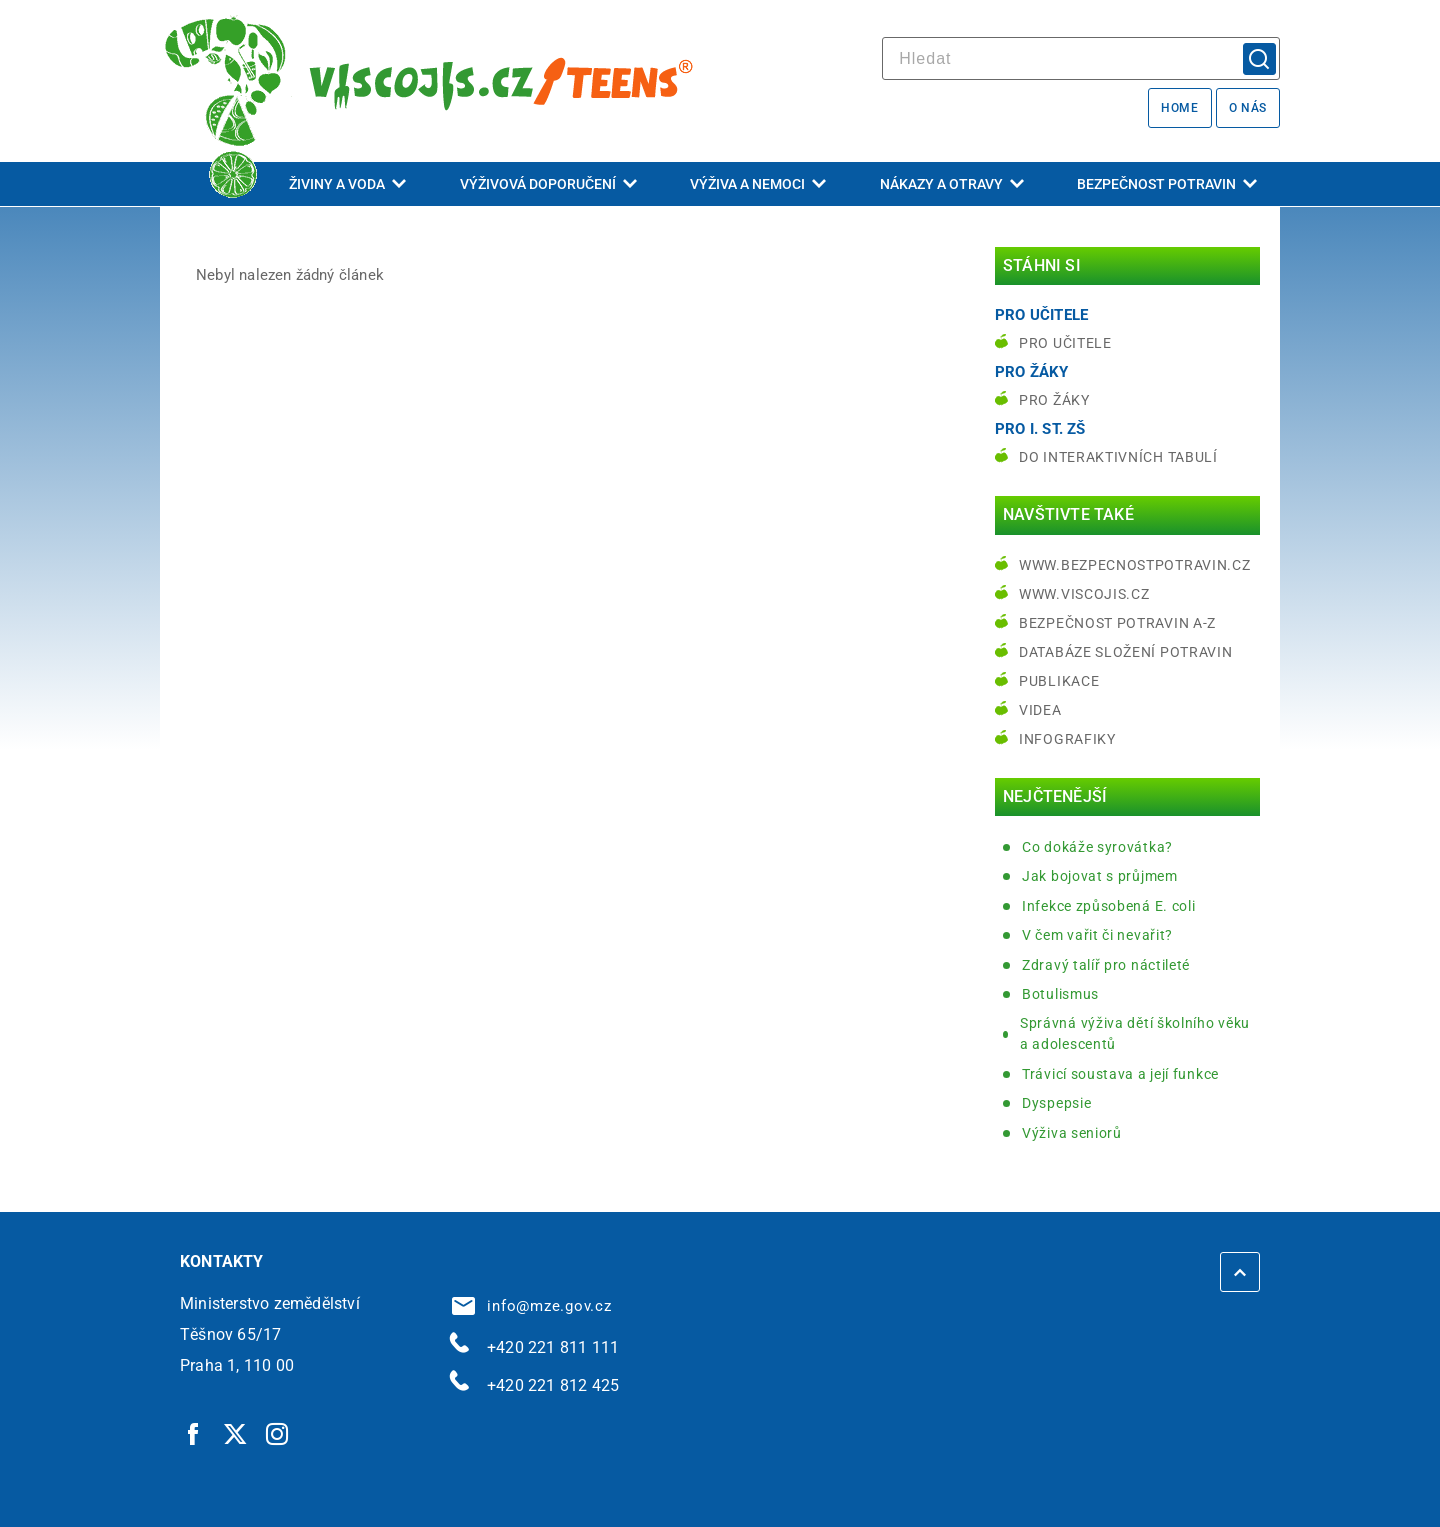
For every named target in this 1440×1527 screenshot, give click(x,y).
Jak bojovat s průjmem (1100, 876)
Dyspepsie (1056, 1103)
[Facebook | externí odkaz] (194, 1433)
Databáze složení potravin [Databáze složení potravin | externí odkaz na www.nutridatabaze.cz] (1126, 652)
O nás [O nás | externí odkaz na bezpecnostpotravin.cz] (1248, 108)
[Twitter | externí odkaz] (236, 1433)
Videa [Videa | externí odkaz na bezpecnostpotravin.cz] (1040, 710)
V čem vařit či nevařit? (1097, 935)
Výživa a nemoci (758, 184)
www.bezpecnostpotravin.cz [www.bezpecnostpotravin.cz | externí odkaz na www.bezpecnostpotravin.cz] (1135, 565)
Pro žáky (1054, 400)
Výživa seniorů (1072, 1133)
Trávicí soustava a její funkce (1120, 1074)
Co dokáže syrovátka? (1097, 847)
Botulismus (1060, 994)
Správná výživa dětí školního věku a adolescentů (1135, 1033)
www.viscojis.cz (1084, 594)
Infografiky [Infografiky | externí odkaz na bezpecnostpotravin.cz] (1067, 739)
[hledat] (1081, 58)
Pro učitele (1065, 343)
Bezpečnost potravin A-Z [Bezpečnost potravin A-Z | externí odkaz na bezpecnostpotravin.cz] (1117, 623)
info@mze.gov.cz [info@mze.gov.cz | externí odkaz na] (532, 1306)
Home (1179, 108)
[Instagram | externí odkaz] (278, 1433)
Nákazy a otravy (952, 184)
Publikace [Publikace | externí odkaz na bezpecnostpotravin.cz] (1059, 681)
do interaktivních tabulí (1118, 457)
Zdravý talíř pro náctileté (1106, 965)
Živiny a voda (347, 184)
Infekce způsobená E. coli (1109, 906)
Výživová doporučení (548, 184)
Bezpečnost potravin (1167, 184)
